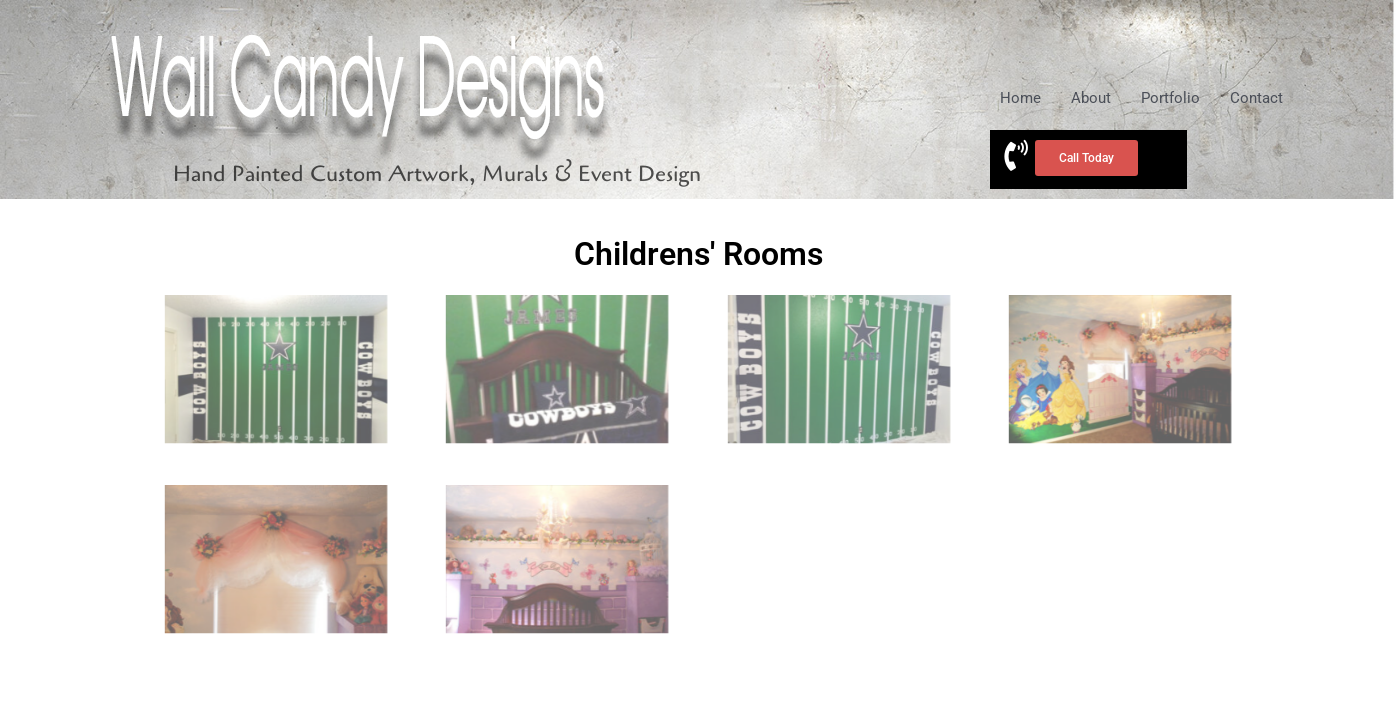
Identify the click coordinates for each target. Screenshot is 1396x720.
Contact (1256, 98)
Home (1020, 98)
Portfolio (1170, 98)
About (1091, 98)
